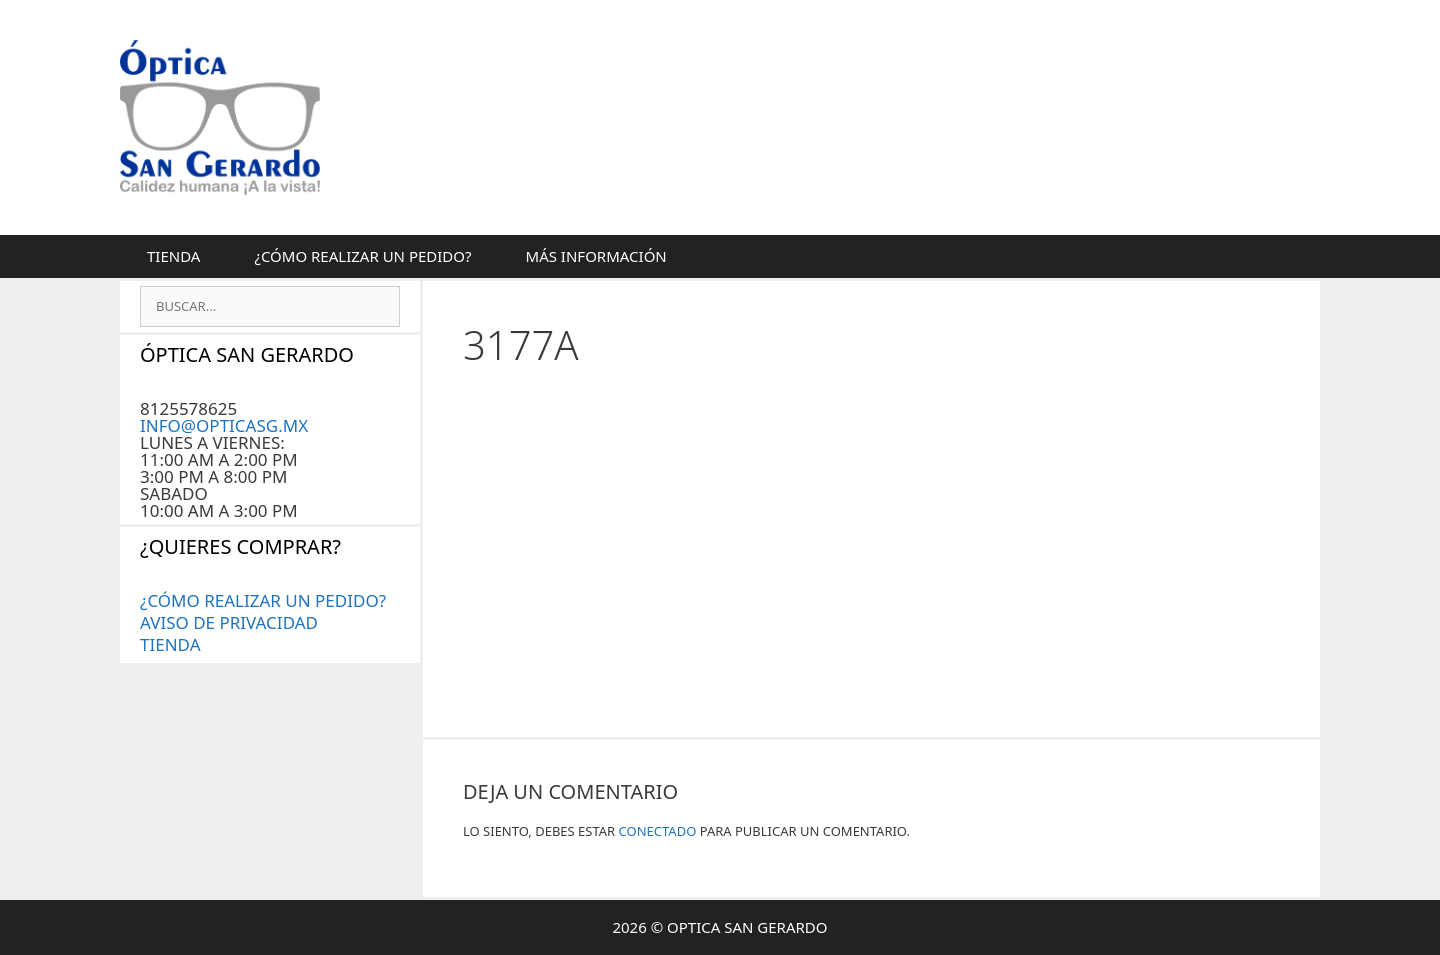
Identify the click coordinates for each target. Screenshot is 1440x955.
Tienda (173, 256)
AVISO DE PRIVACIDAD (229, 622)
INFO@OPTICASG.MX (224, 425)
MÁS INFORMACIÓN (596, 256)
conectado (658, 831)
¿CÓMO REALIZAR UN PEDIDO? (362, 256)
